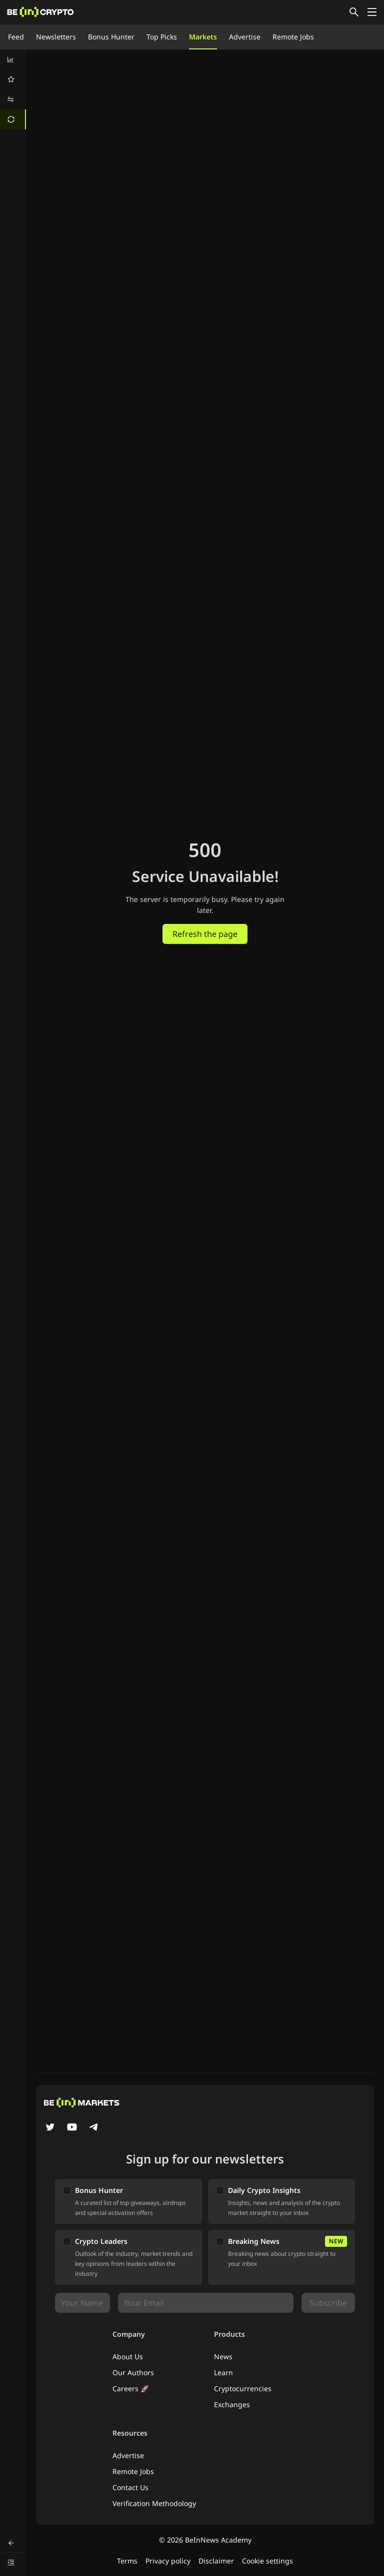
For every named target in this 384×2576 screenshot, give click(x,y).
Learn (223, 2372)
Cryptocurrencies (243, 2388)
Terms (127, 2561)
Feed (16, 36)
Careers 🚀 (130, 2388)
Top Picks (161, 36)
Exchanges (232, 2404)
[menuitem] (13, 59)
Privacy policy (168, 2561)
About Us (127, 2356)
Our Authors (133, 2372)
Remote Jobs (293, 36)
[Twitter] (50, 2128)
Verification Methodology (154, 2503)
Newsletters (56, 36)
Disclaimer (216, 2561)
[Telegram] (94, 2128)
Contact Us (130, 2487)
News (223, 2356)
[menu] (13, 89)
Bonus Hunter (111, 36)
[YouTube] (72, 2128)
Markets (203, 36)
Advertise (244, 36)
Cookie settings (267, 2561)
